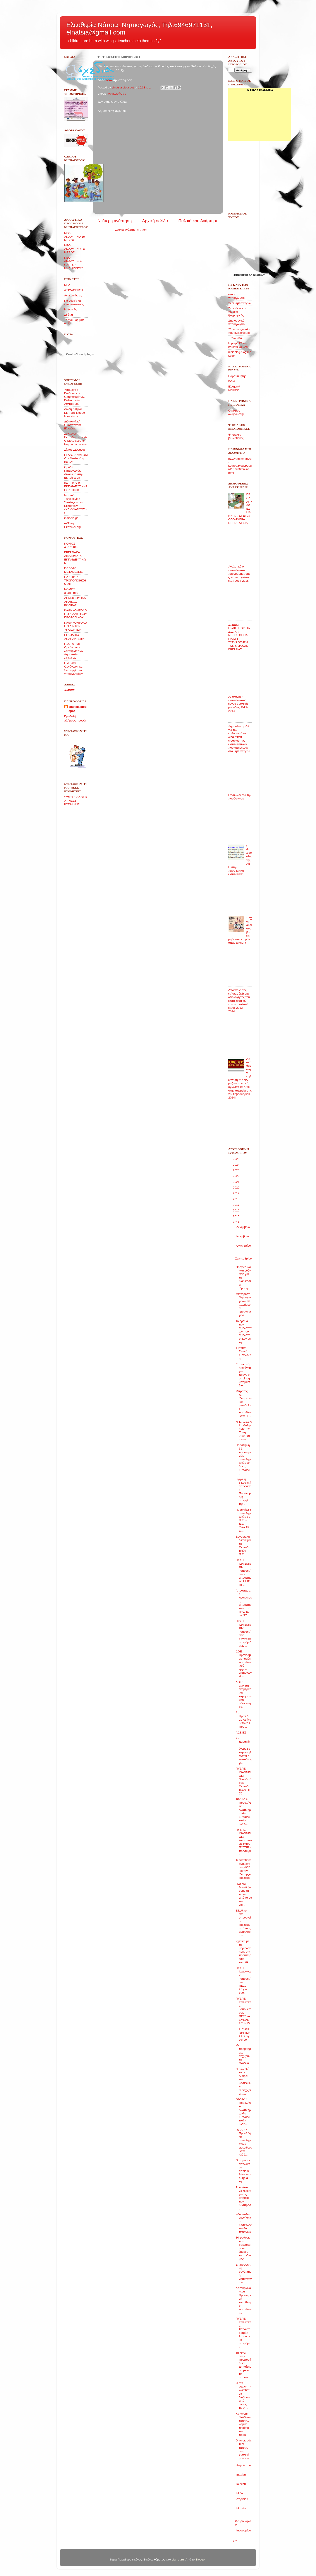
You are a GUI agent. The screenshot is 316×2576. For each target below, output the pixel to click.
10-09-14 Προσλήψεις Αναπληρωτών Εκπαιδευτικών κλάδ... (243, 1811)
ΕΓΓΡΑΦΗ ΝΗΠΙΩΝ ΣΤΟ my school (243, 2034)
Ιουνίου (241, 2484)
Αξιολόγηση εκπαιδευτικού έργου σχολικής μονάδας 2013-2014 (238, 704)
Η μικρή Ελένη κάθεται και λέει (238, 345)
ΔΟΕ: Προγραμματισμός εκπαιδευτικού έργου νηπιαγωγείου (244, 1664)
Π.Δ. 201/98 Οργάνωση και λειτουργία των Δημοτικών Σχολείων (73, 651)
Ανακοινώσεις (117, 93)
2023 (236, 1170)
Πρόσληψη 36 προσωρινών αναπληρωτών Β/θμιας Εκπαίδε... (243, 1459)
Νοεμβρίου (243, 1236)
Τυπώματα (235, 338)
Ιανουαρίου (243, 2530)
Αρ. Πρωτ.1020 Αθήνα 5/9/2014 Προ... (243, 1719)
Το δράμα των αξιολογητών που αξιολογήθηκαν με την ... (244, 1331)
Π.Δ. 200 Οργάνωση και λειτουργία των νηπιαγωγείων (73, 668)
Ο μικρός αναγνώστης (236, 412)
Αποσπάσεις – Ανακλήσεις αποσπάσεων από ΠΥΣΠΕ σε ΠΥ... (244, 1603)
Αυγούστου (243, 2465)
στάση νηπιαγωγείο (236, 296)
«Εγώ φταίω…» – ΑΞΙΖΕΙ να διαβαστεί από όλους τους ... (243, 2395)
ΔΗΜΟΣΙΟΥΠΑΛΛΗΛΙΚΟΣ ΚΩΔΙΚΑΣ (75, 601)
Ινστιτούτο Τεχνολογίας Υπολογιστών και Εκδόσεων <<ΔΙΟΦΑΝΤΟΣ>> (75, 504)
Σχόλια (68, 314)
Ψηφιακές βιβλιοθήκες (236, 436)
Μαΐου (240, 2493)
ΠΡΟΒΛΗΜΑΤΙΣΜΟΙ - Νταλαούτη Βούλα (76, 458)
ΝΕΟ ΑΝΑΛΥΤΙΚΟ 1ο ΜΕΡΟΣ (74, 237)
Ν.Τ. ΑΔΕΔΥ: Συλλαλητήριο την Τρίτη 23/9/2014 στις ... (244, 1430)
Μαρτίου (241, 2508)
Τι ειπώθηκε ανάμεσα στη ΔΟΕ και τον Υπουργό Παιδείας (243, 1868)
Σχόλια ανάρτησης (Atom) (131, 229)
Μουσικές (70, 309)
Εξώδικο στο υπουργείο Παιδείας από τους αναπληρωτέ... (243, 1923)
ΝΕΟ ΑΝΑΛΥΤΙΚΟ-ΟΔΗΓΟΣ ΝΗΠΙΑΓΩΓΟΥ (73, 263)
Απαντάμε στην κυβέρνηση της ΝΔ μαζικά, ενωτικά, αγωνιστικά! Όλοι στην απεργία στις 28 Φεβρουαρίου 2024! (240, 1078)
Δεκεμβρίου (243, 1227)
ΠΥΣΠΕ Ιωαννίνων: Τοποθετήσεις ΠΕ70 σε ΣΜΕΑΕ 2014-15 (243, 2011)
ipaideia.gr (71, 518)
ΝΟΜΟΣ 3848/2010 (71, 591)
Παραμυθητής (237, 376)
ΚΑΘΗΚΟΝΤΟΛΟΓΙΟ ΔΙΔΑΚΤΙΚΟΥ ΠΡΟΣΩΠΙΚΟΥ (75, 614)
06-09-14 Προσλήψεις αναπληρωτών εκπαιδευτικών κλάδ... (244, 2142)
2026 (236, 1159)
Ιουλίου (241, 2474)
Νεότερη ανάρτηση (115, 220)
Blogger (201, 2559)
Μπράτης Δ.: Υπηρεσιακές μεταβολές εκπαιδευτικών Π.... (244, 1403)
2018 (236, 1199)
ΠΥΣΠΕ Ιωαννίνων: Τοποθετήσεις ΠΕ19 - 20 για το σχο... (243, 1980)
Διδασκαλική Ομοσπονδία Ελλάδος (72, 425)
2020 (236, 1187)
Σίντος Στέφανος (74, 449)
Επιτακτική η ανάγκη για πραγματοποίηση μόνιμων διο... (243, 1375)
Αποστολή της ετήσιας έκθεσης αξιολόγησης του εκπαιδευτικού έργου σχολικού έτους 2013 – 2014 (239, 1000)
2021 (236, 1181)
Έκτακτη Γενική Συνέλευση (243, 1353)
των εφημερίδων (256, 275)
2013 (236, 2541)
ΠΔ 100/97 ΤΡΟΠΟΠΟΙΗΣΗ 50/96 (75, 580)
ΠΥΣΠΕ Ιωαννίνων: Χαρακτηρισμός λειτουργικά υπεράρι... (243, 2333)
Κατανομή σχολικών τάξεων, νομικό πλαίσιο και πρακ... (243, 2424)
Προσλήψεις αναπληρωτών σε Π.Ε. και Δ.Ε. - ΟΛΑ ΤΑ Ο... (244, 1520)
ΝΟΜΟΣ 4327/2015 (71, 545)
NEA (67, 285)
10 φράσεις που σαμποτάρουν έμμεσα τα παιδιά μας (243, 2248)
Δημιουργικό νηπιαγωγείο (236, 322)
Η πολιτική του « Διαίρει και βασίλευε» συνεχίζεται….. (243, 2081)
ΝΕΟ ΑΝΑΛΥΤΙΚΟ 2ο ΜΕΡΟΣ (74, 249)
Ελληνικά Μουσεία (234, 388)
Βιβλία (232, 381)
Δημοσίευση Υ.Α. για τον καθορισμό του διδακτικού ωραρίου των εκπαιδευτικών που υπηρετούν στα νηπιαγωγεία (239, 739)
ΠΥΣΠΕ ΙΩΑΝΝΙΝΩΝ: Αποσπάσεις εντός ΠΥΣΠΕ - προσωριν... (244, 1842)
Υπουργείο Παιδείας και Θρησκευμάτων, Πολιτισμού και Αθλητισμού (74, 397)
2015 (236, 1216)
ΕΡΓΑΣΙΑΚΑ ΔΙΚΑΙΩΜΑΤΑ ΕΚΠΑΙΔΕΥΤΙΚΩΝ (75, 558)
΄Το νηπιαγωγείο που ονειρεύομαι (239, 331)
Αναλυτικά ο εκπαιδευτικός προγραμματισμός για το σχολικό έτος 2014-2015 (239, 573)
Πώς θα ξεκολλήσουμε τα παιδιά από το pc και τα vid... (244, 1894)
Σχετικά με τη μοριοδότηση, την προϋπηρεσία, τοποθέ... (243, 1951)
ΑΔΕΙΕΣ (69, 690)
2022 (236, 1176)
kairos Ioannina (260, 90)
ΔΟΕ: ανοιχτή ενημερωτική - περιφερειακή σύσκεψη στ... (243, 1694)
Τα (233, 275)
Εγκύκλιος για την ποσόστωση (239, 796)
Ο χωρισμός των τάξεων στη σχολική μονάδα (243, 2449)
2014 (236, 1222)
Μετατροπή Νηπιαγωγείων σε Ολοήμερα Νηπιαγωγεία (243, 1304)
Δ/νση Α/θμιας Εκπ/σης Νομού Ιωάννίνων (74, 412)
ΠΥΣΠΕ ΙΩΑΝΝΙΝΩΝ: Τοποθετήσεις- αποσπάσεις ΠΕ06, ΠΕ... (244, 1572)
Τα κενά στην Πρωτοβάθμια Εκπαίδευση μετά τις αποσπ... (243, 2365)
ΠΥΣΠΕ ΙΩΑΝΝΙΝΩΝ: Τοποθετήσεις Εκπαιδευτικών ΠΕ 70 (243, 1781)
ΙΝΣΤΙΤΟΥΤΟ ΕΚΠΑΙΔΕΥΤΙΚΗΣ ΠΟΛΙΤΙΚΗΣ (76, 486)
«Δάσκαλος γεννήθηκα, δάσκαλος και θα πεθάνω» (244, 2223)
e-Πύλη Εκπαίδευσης (72, 525)
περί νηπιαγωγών (239, 303)
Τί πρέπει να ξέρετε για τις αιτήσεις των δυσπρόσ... (243, 2198)
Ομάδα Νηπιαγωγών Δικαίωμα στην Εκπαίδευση (73, 472)
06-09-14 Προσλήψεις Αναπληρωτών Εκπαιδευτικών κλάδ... (243, 2112)
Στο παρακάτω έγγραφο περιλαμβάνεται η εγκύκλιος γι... (243, 1751)
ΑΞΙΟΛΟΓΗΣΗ (73, 290)
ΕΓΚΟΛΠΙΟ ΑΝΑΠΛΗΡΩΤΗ (74, 636)
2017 (236, 1204)
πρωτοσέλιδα (241, 275)
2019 (236, 1193)
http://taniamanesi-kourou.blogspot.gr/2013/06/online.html (240, 465)
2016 (236, 1210)
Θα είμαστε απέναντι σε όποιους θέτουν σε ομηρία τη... (244, 2171)
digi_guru (178, 2559)
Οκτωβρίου (243, 1245)
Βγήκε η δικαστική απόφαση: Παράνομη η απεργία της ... (243, 1491)
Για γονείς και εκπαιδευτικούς (74, 302)
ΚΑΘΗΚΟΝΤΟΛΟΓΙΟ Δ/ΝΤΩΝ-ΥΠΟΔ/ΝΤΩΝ (75, 626)
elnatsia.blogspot (78, 709)
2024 (236, 1164)
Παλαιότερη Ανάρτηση (198, 220)
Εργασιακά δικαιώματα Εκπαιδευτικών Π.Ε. (243, 1545)
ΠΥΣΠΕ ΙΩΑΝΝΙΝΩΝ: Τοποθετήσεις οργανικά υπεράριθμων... (243, 1633)
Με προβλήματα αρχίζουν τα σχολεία (243, 2054)
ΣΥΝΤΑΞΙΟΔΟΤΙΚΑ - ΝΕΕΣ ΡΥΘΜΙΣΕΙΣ (75, 801)
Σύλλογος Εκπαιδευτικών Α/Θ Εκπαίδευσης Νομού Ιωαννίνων (75, 439)
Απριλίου (242, 2499)
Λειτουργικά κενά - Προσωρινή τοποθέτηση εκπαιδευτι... (244, 2300)
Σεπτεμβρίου (243, 1258)
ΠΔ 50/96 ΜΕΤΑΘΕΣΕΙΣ (73, 570)
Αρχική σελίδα (155, 220)
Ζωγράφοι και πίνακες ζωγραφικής (237, 312)
